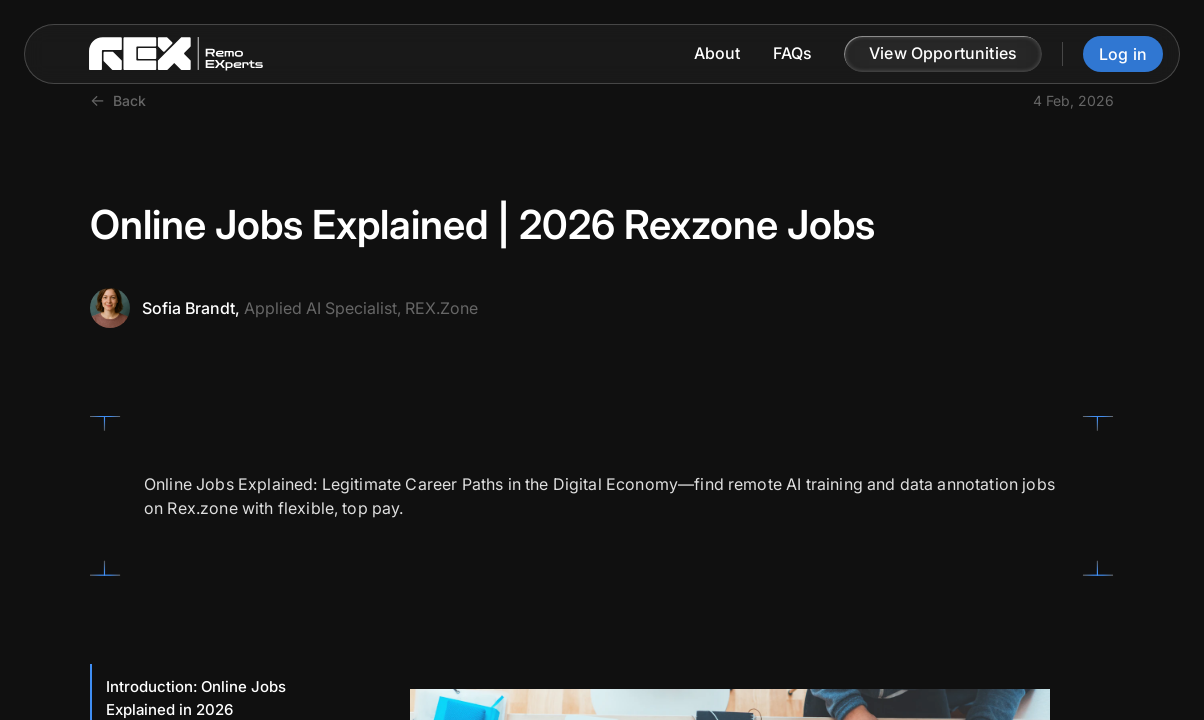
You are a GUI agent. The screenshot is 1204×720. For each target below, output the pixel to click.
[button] (943, 54)
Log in (1123, 54)
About (717, 53)
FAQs (793, 53)
